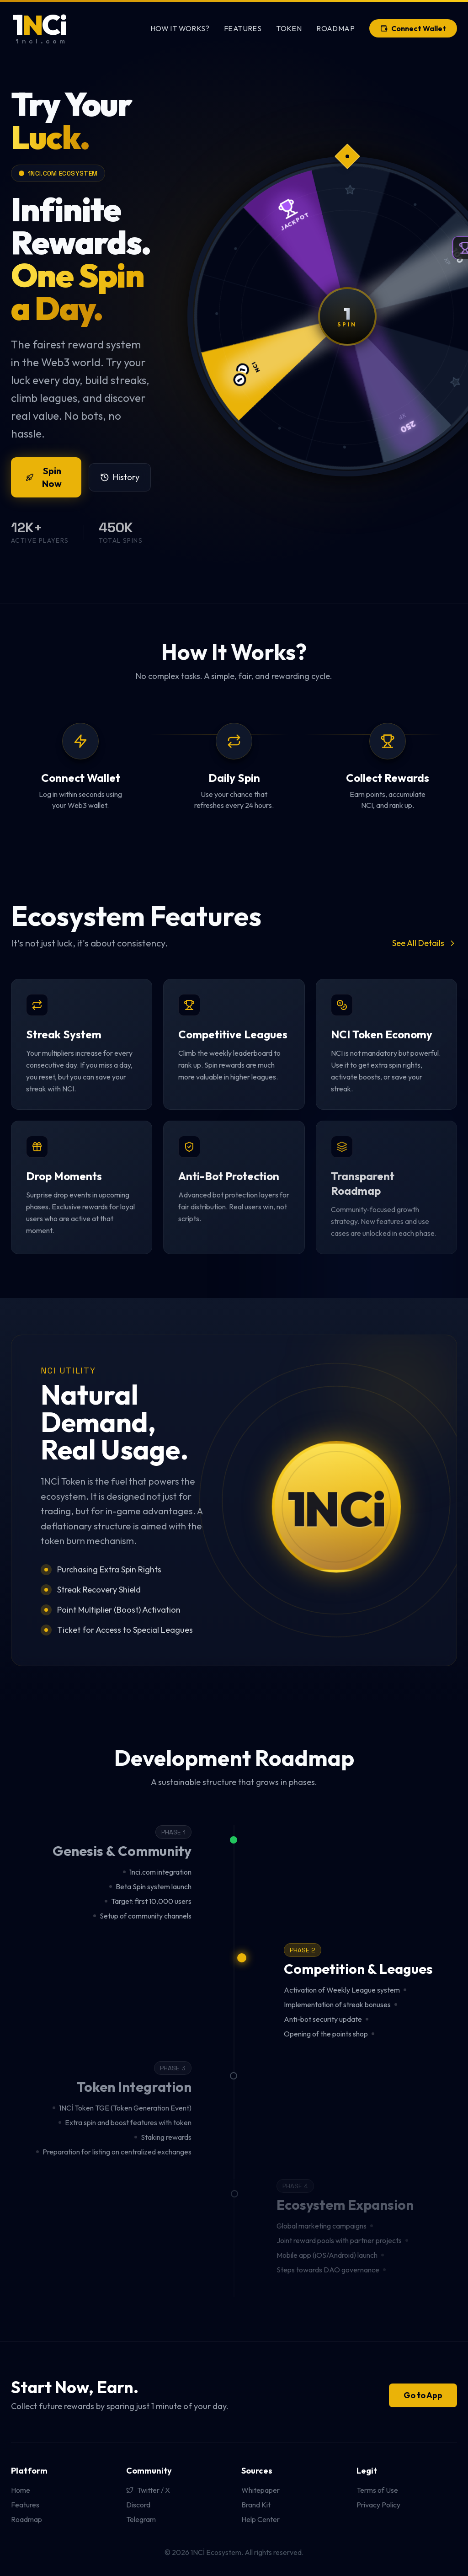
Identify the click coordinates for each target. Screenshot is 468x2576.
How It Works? (179, 28)
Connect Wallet (413, 28)
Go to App (423, 2395)
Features (242, 28)
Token (289, 28)
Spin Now (44, 477)
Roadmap (335, 28)
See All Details (424, 943)
